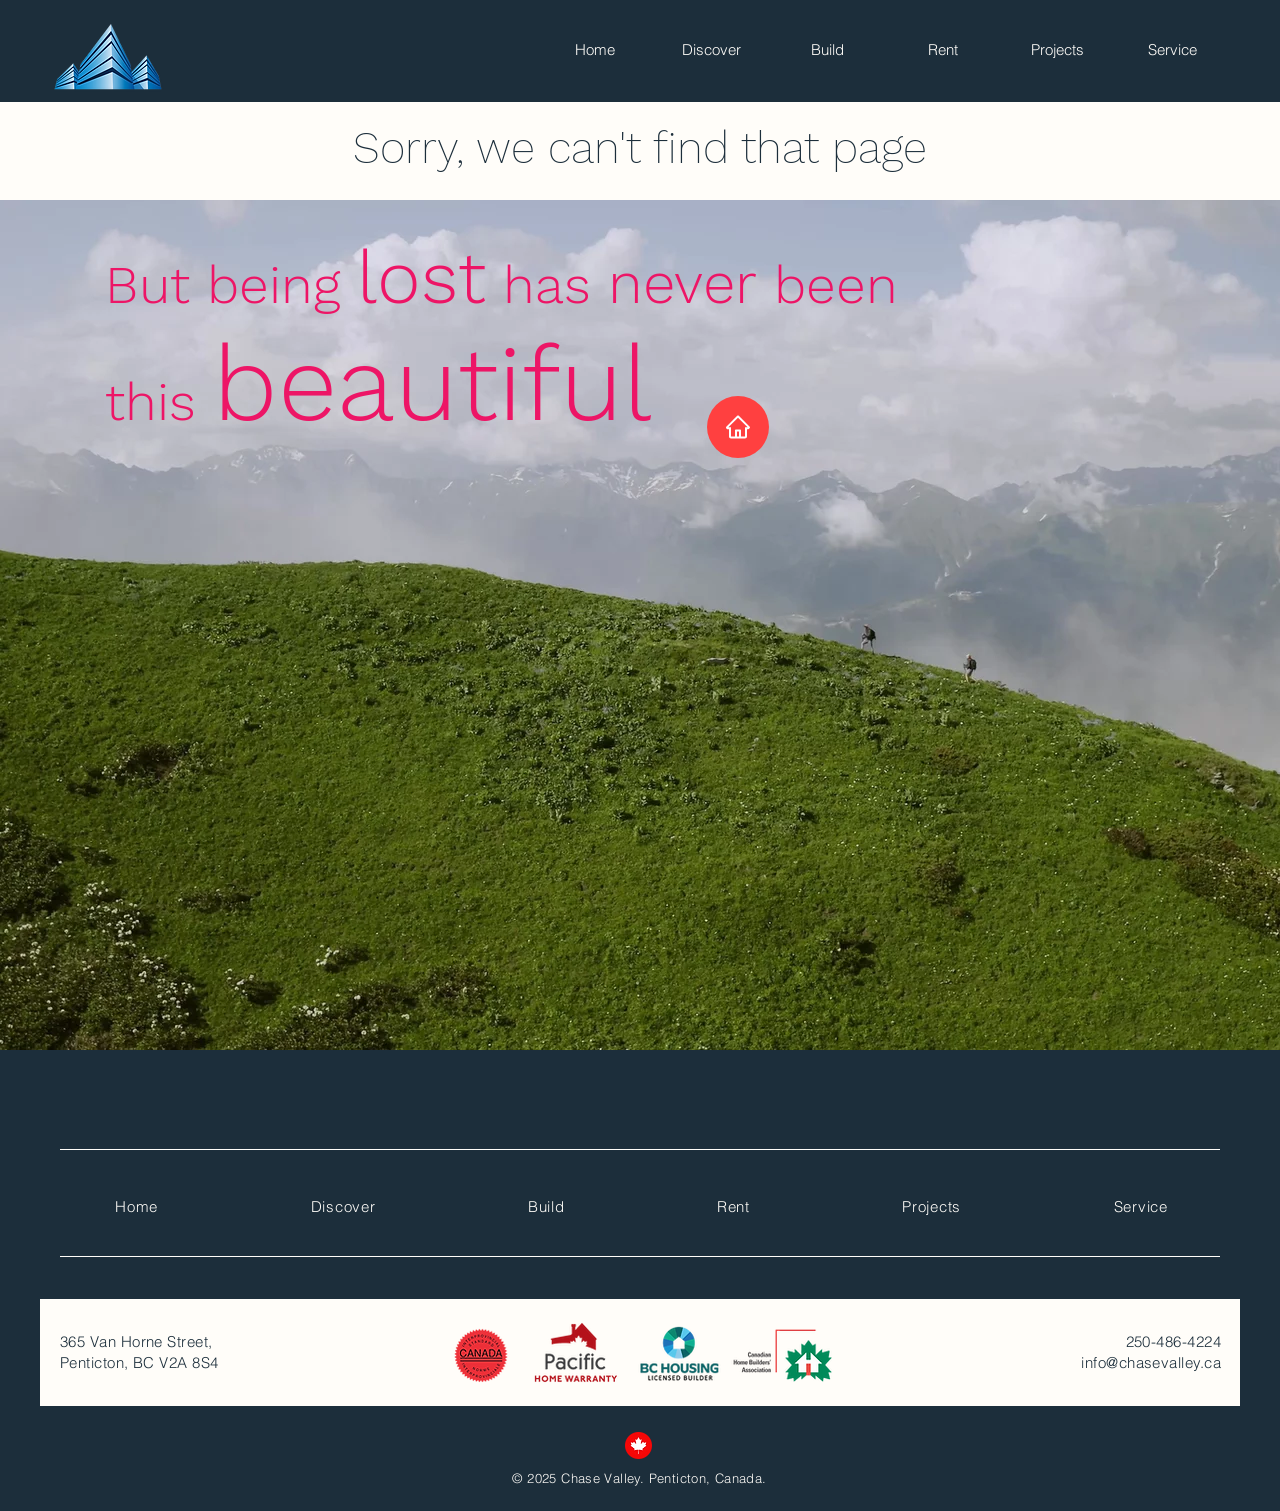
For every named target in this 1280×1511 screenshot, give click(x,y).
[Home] (738, 427)
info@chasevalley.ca (1151, 1362)
